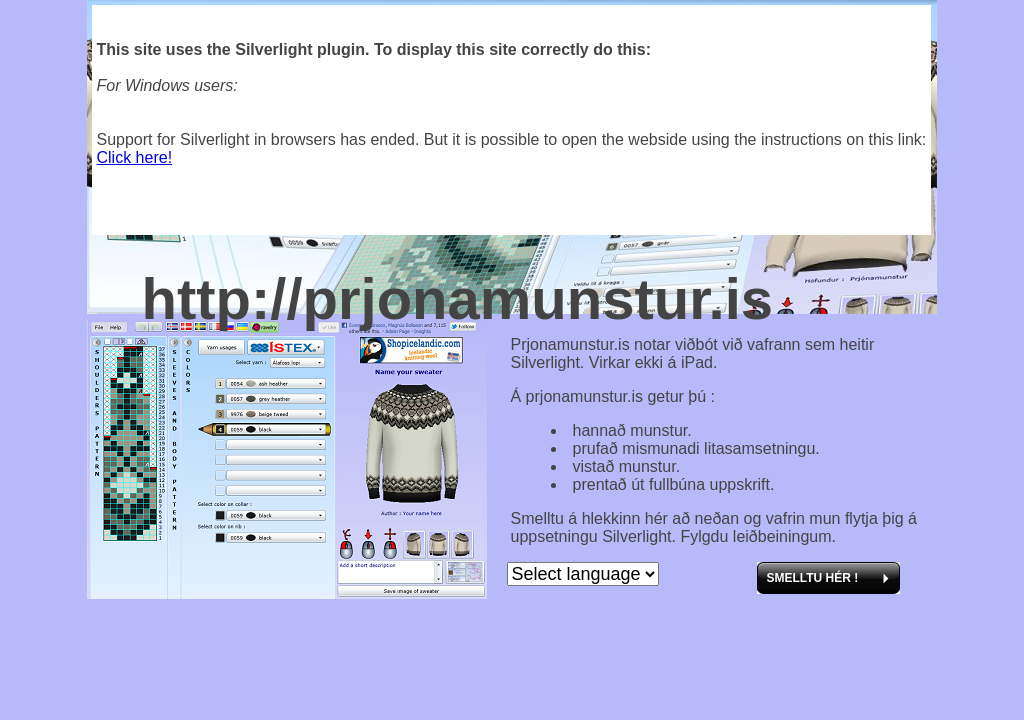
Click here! (135, 157)
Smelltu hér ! (813, 578)
